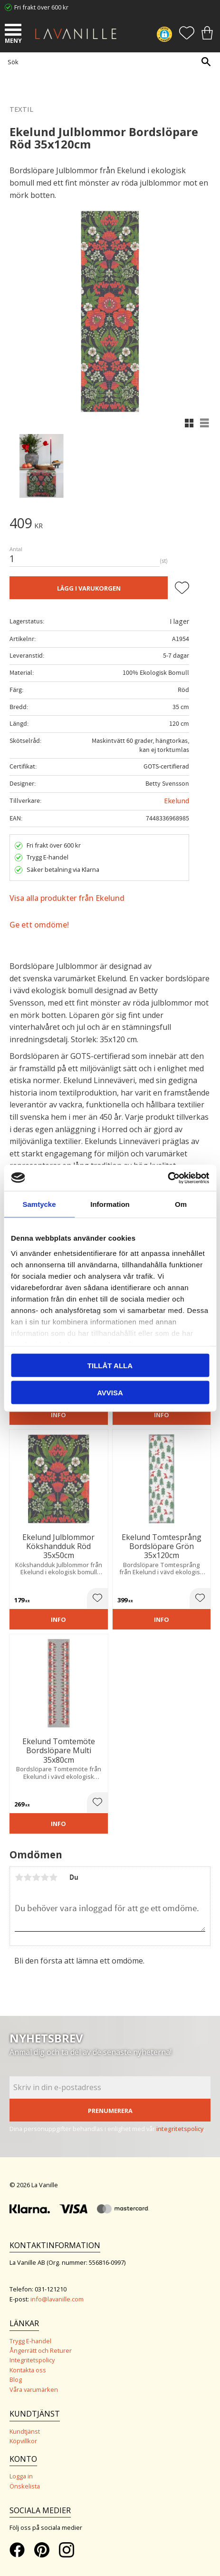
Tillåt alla (110, 1366)
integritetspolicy (180, 2128)
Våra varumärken (34, 2389)
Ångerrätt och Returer (41, 2350)
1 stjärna (19, 1877)
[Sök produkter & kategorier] (107, 61)
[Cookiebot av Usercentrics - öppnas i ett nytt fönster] (167, 1178)
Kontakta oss (28, 2370)
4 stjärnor (44, 1877)
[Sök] (205, 61)
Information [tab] (110, 1204)
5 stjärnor (53, 1877)
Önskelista (25, 2486)
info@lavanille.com (57, 2299)
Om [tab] (181, 1204)
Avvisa (110, 1392)
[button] (14, 30)
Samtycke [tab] (39, 1204)
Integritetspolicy (32, 2360)
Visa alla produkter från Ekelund (67, 898)
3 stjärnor (36, 1877)
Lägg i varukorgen (89, 588)
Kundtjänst (25, 2431)
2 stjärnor (27, 1877)
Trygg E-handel (30, 2341)
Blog (16, 2379)
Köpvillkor (23, 2441)
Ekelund (176, 800)
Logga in (21, 2476)
